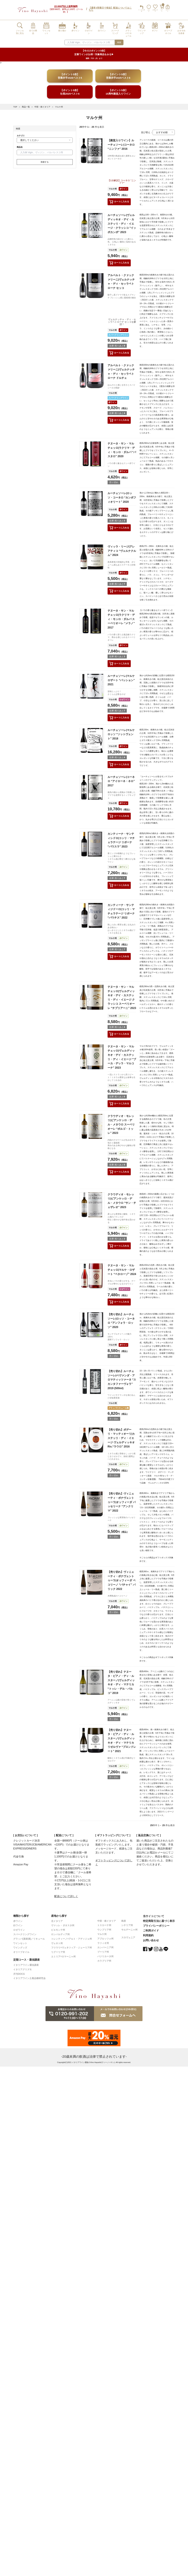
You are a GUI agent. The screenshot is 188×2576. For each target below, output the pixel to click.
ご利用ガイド (151, 1930)
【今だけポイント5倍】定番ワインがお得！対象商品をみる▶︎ (94, 54)
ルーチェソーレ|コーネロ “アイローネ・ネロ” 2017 (121, 781)
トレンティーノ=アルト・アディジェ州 (71, 1938)
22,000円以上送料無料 (65, 6)
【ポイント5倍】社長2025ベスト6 (69, 92)
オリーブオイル (21, 1952)
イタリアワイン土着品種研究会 (29, 1978)
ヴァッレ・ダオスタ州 (62, 1925)
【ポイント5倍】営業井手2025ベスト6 (118, 76)
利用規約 (148, 1935)
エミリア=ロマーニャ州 (63, 1956)
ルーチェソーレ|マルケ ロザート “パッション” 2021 (121, 680)
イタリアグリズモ (22, 1969)
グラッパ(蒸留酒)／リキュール (29, 1938)
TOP (15, 107)
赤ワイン (123, 189)
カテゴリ (21, 136)
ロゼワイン (124, 699)
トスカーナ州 (104, 1925)
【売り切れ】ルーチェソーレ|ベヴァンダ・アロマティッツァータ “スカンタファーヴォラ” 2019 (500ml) (122, 1379)
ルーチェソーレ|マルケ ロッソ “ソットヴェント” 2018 (121, 734)
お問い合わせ (151, 1940)
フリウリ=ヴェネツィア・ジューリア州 (71, 1947)
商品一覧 (26, 107)
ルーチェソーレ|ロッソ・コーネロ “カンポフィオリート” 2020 (122, 497)
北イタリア (57, 1921)
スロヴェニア (128, 1937)
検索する (45, 162)
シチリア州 (127, 1925)
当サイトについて (153, 1916)
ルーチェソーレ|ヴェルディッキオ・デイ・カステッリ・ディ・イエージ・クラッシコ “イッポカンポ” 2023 (122, 223)
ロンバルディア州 (60, 1934)
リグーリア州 (58, 1952)
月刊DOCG (19, 1974)
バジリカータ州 (105, 1956)
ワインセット (20, 1943)
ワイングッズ (20, 1947)
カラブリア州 (104, 1960)
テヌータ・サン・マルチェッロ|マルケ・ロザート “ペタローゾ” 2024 (122, 1269)
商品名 (20, 147)
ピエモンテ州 (58, 1929)
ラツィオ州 (103, 1943)
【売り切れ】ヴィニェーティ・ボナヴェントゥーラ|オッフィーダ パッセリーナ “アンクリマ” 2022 (122, 1502)
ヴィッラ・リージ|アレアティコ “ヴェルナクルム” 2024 (122, 550)
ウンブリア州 (104, 1929)
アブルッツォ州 (105, 1938)
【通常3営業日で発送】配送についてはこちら (109, 9)
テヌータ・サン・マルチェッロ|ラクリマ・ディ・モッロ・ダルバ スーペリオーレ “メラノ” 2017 (121, 619)
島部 (123, 1921)
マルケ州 (113, 189)
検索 (119, 42)
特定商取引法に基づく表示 (159, 1921)
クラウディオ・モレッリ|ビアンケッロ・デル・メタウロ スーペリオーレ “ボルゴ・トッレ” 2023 (121, 1124)
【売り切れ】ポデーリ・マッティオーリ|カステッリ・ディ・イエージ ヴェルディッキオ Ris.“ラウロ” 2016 (121, 1438)
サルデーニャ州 (129, 1929)
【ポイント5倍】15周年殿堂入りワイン (118, 92)
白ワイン (124, 250)
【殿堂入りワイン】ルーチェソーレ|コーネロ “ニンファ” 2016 (121, 144)
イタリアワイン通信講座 (26, 1965)
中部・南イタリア (42, 107)
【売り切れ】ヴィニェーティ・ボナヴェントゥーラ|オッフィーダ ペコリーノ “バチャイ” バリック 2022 (122, 1580)
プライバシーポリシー (156, 1925)
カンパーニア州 (105, 1947)
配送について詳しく (66, 1896)
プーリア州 (103, 1952)
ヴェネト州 (57, 1943)
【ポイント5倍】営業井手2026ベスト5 (70, 76)
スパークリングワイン (118, 335)
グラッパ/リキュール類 (118, 1408)
